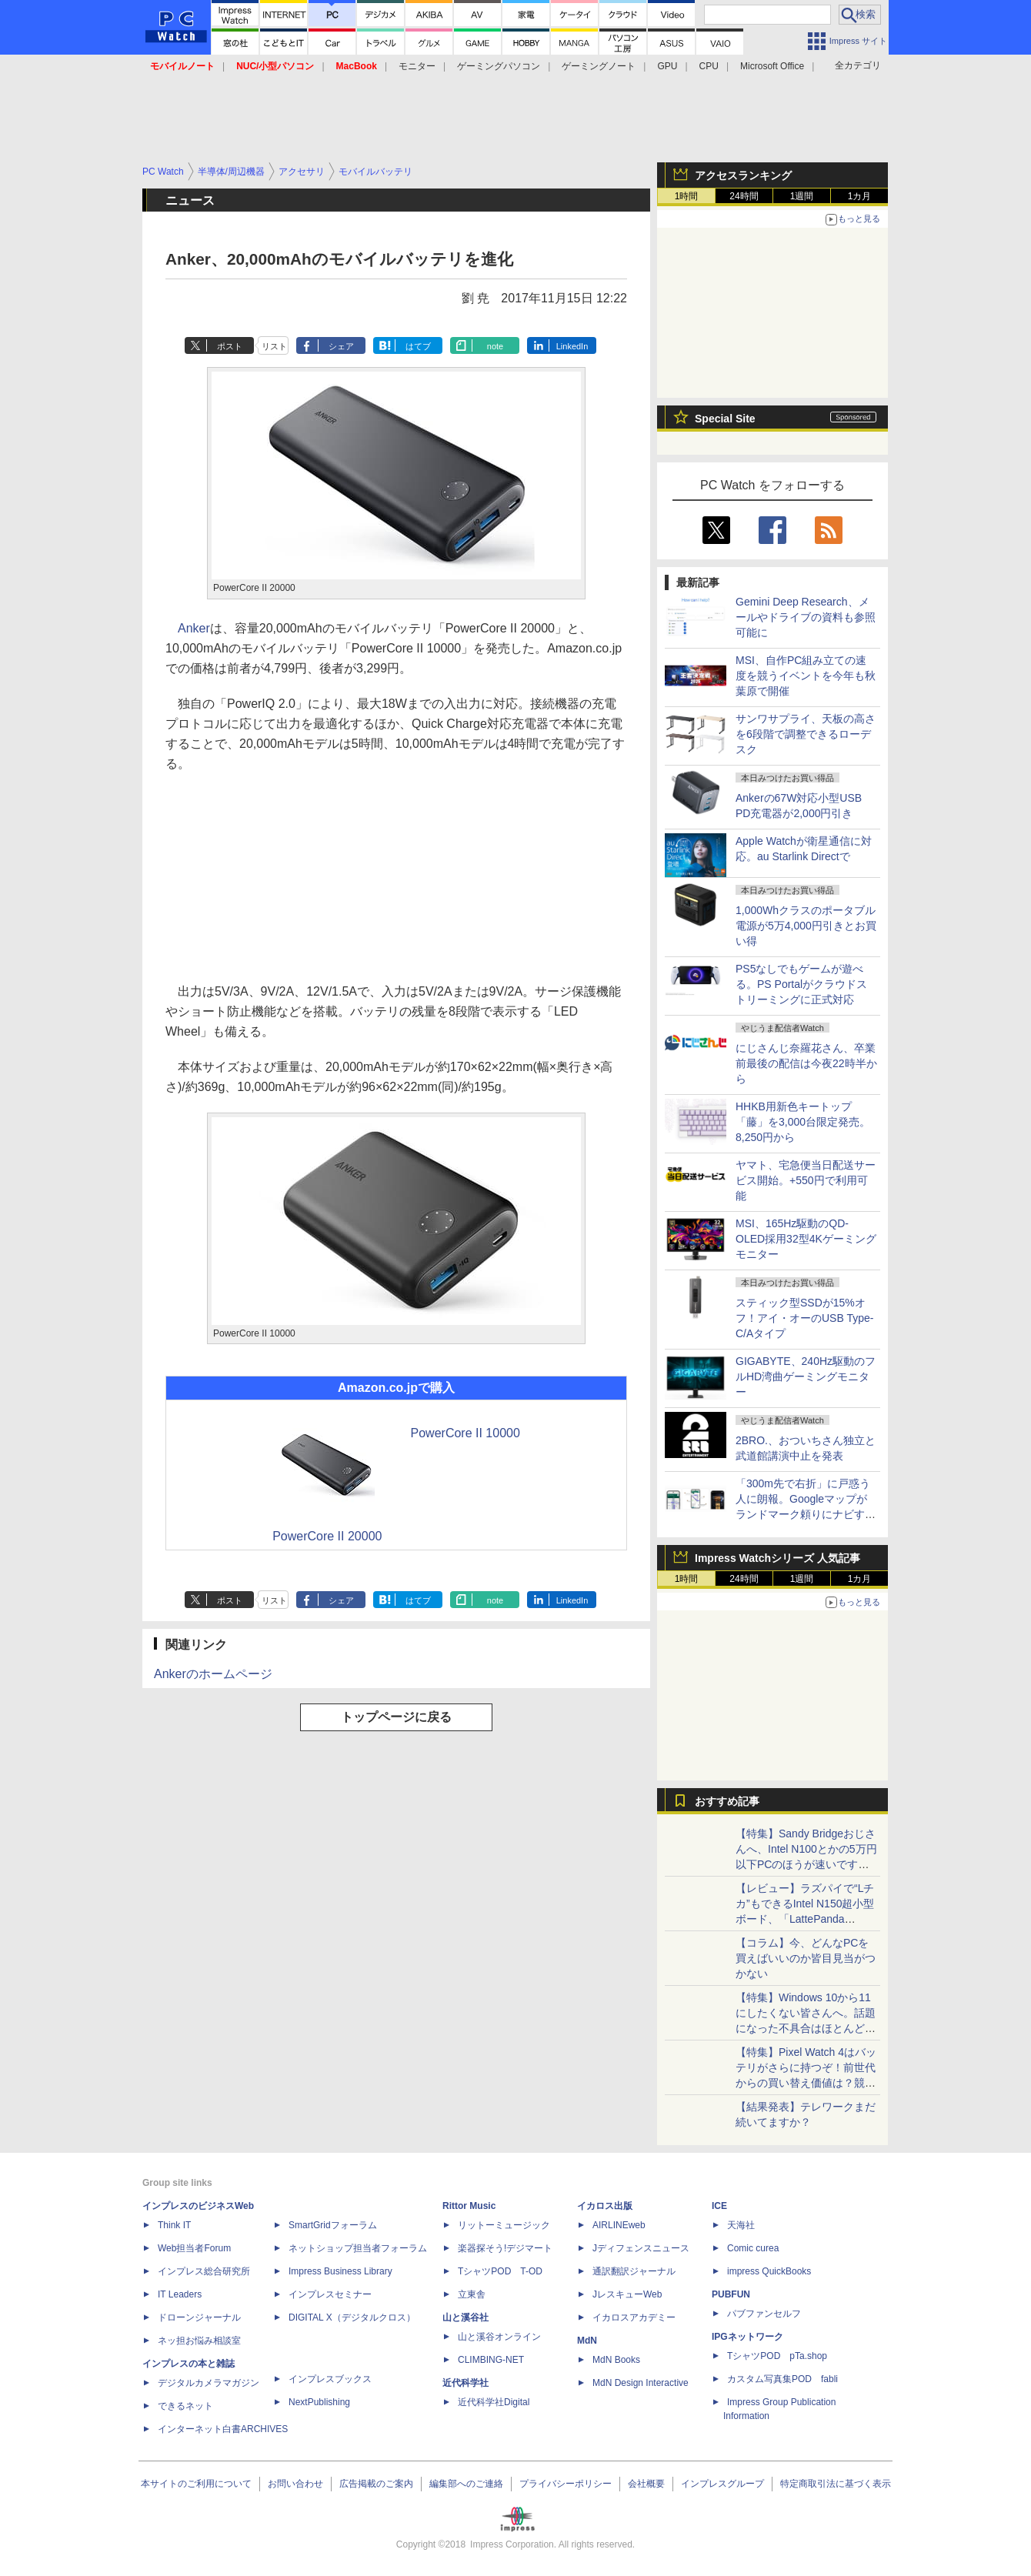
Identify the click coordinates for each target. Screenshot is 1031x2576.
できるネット (185, 2406)
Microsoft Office (772, 66)
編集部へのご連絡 (466, 2483)
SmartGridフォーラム (333, 2225)
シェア (341, 346)
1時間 (687, 196)
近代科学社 (465, 2382)
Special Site (725, 418)
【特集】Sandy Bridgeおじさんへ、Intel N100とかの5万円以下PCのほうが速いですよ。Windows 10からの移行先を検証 (806, 1864)
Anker (194, 628)
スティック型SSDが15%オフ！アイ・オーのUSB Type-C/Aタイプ (804, 1318)
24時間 (743, 196)
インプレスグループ (722, 2483)
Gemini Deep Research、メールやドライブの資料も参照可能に (806, 617)
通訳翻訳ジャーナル (634, 2271)
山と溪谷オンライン (499, 2336)
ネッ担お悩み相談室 (199, 2340)
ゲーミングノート (599, 66)
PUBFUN (731, 2294)
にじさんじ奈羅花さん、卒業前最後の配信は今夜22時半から (806, 1063)
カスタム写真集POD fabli (782, 2379)
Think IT (174, 2225)
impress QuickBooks (769, 2271)
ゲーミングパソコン (498, 66)
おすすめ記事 (727, 1801)
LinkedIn (572, 346)
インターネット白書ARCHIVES (223, 2429)
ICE (719, 2206)
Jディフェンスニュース (640, 2248)
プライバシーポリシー (565, 2483)
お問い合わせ (295, 2483)
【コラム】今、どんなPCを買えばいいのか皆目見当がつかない (806, 1958)
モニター (417, 66)
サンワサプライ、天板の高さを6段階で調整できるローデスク (806, 734)
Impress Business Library (340, 2271)
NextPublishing (319, 2402)
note (495, 346)
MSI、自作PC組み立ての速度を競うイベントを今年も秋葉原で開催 (806, 675)
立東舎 (471, 2294)
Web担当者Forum (194, 2248)
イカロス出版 (604, 2206)
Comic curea (753, 2248)
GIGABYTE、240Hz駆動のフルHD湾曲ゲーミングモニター (806, 1376)
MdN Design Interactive (640, 2382)
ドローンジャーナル (199, 2317)
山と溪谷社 (465, 2317)
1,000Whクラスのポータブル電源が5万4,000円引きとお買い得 (806, 925)
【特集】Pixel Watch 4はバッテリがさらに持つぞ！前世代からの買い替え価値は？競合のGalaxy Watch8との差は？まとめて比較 (806, 2083)
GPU (667, 66)
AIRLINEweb (619, 2225)
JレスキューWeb (627, 2294)
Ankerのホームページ (213, 1673)
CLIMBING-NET (491, 2359)
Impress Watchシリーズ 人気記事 (777, 1558)
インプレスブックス (330, 2379)
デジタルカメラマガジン (208, 2382)
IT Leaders (180, 2294)
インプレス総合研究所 (204, 2271)
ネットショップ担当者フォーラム (358, 2248)
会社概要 (646, 2483)
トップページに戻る (396, 1716)
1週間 (802, 196)
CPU (709, 66)
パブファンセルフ (764, 2313)
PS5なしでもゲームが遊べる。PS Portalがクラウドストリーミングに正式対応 (801, 984)
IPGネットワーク (747, 2336)
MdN (587, 2340)
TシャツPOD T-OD (500, 2271)
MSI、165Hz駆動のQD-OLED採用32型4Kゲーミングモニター (806, 1238)
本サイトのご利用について (196, 2483)
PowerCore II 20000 (327, 1536)
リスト (274, 346)
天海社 (741, 2225)
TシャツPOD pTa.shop (777, 2356)
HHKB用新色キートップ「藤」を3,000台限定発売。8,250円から (803, 1121)
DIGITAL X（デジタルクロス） (352, 2317)
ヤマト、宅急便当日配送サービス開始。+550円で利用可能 (806, 1180)
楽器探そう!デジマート (505, 2248)
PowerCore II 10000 (465, 1433)
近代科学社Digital (493, 2402)
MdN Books (616, 2359)
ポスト (229, 346)
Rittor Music (468, 2206)
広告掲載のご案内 (376, 2483)
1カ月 (860, 196)
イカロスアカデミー (634, 2317)
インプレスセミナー (330, 2294)
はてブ (418, 346)
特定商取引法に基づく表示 (835, 2483)
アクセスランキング (743, 175)
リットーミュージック (504, 2225)
